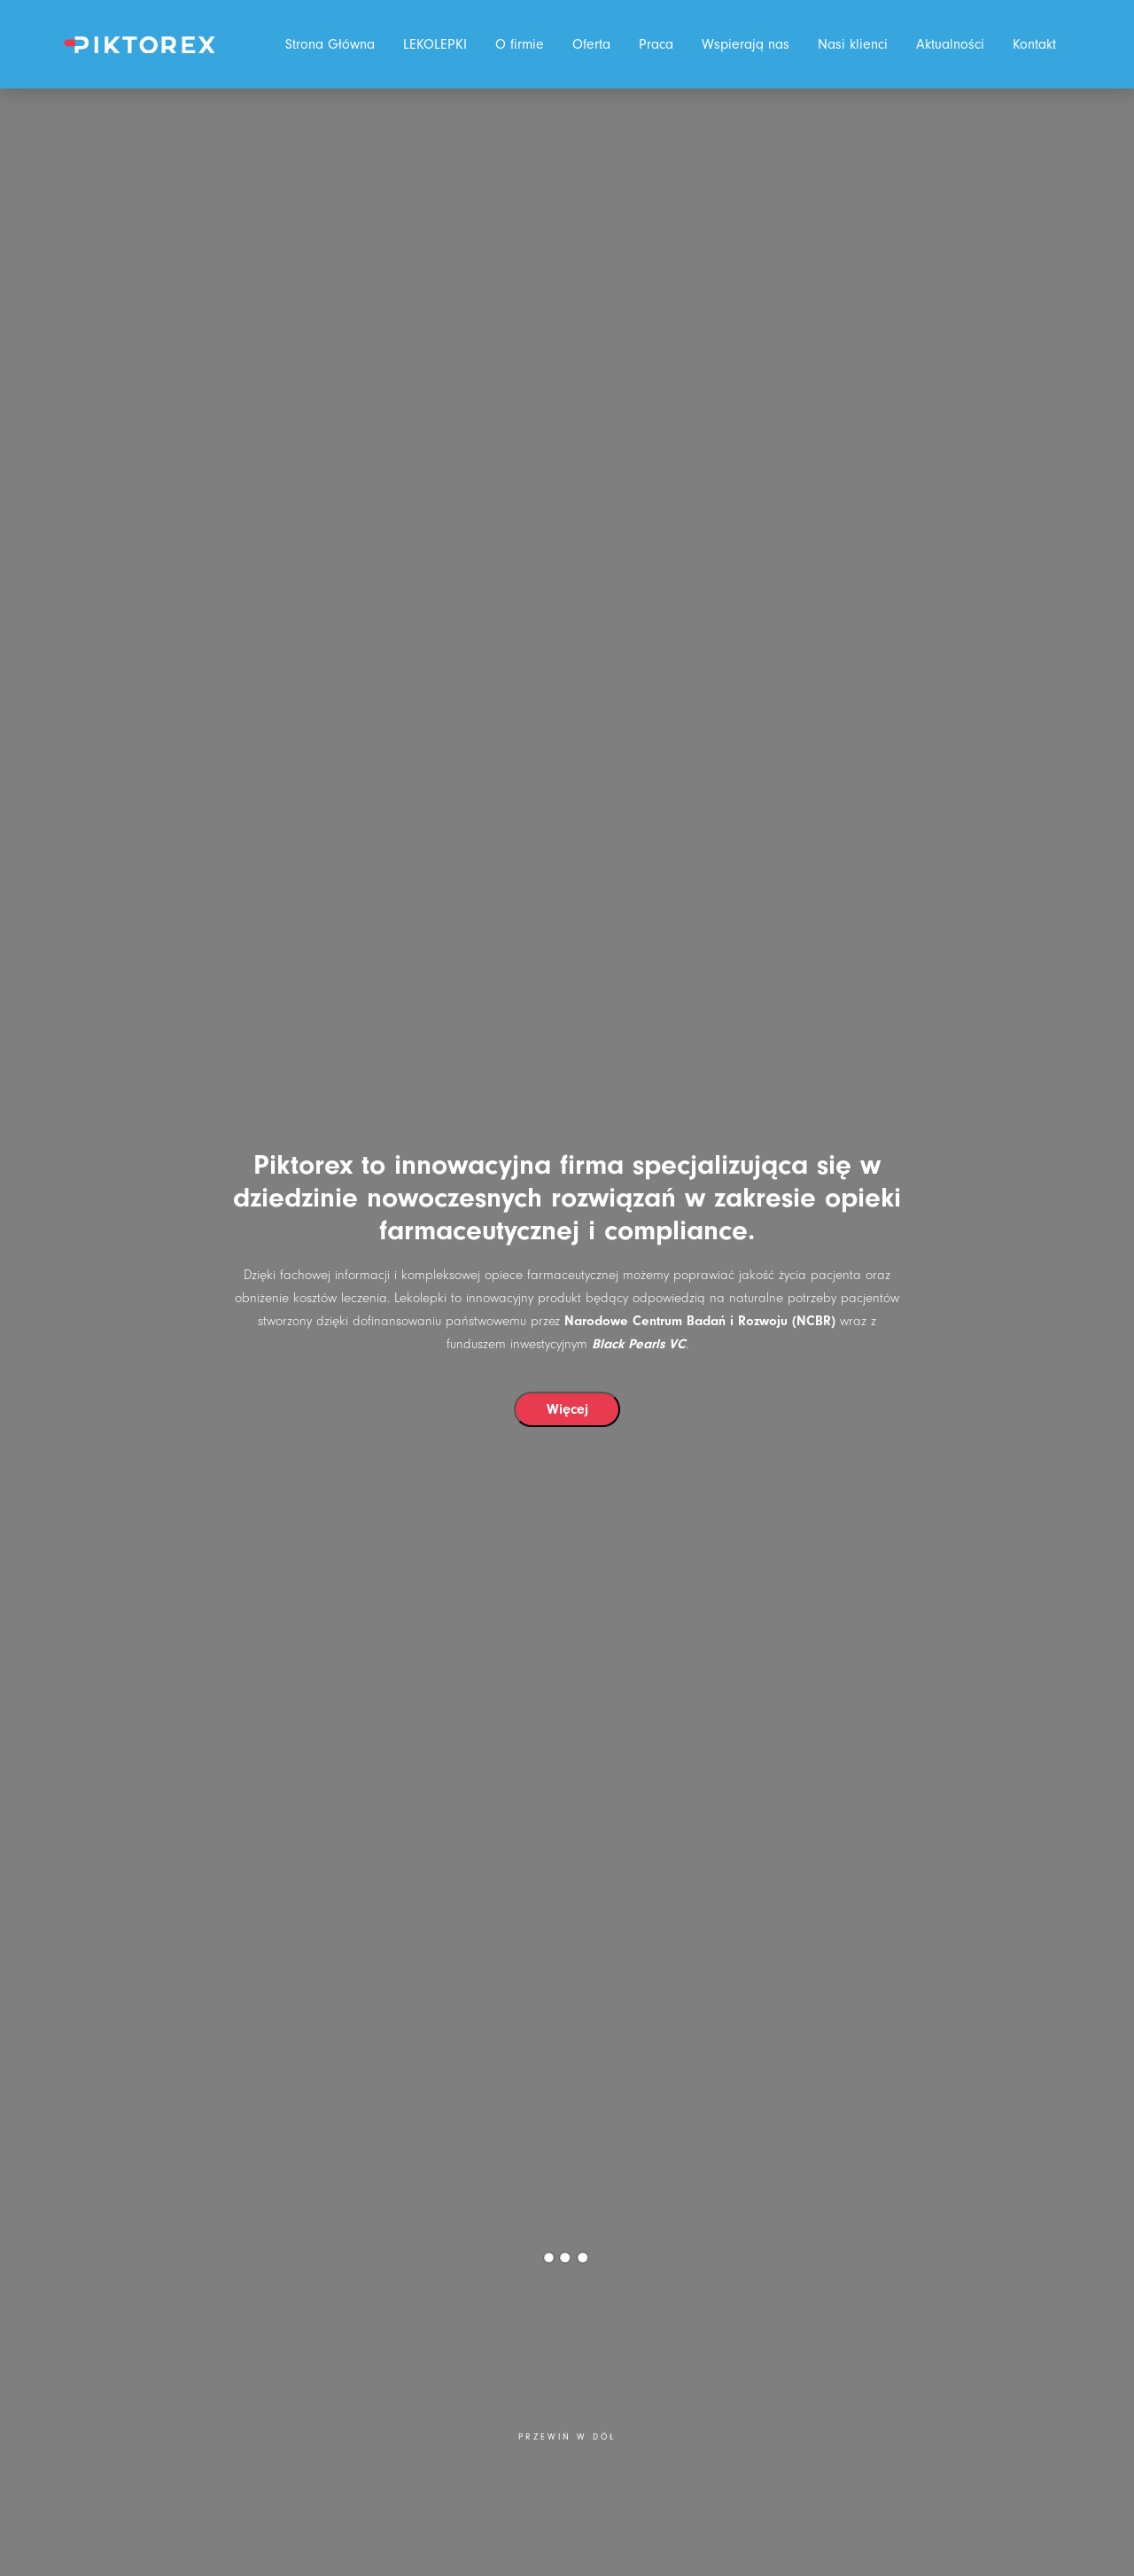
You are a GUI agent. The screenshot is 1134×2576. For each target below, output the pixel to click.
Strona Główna (330, 44)
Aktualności (950, 44)
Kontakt (1034, 44)
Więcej (567, 1409)
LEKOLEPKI (435, 44)
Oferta (591, 44)
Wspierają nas (745, 44)
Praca (656, 44)
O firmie (519, 44)
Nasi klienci (853, 44)
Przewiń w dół (567, 2437)
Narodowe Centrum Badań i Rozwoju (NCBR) (699, 1321)
